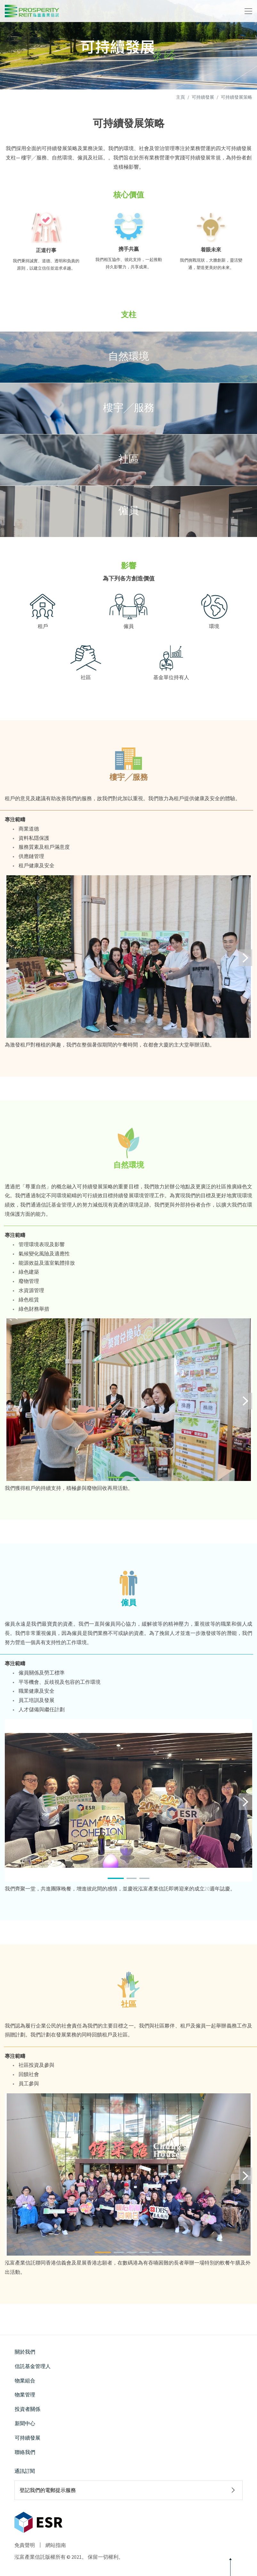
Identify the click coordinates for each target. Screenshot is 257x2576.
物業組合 (25, 2380)
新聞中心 (25, 2423)
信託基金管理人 (33, 2366)
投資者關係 (27, 2409)
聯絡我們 (25, 2452)
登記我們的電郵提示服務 (48, 2490)
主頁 (180, 97)
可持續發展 (203, 97)
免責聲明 (24, 2545)
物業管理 (25, 2394)
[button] (122, 1034)
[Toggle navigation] (248, 11)
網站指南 (55, 2545)
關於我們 (25, 2352)
